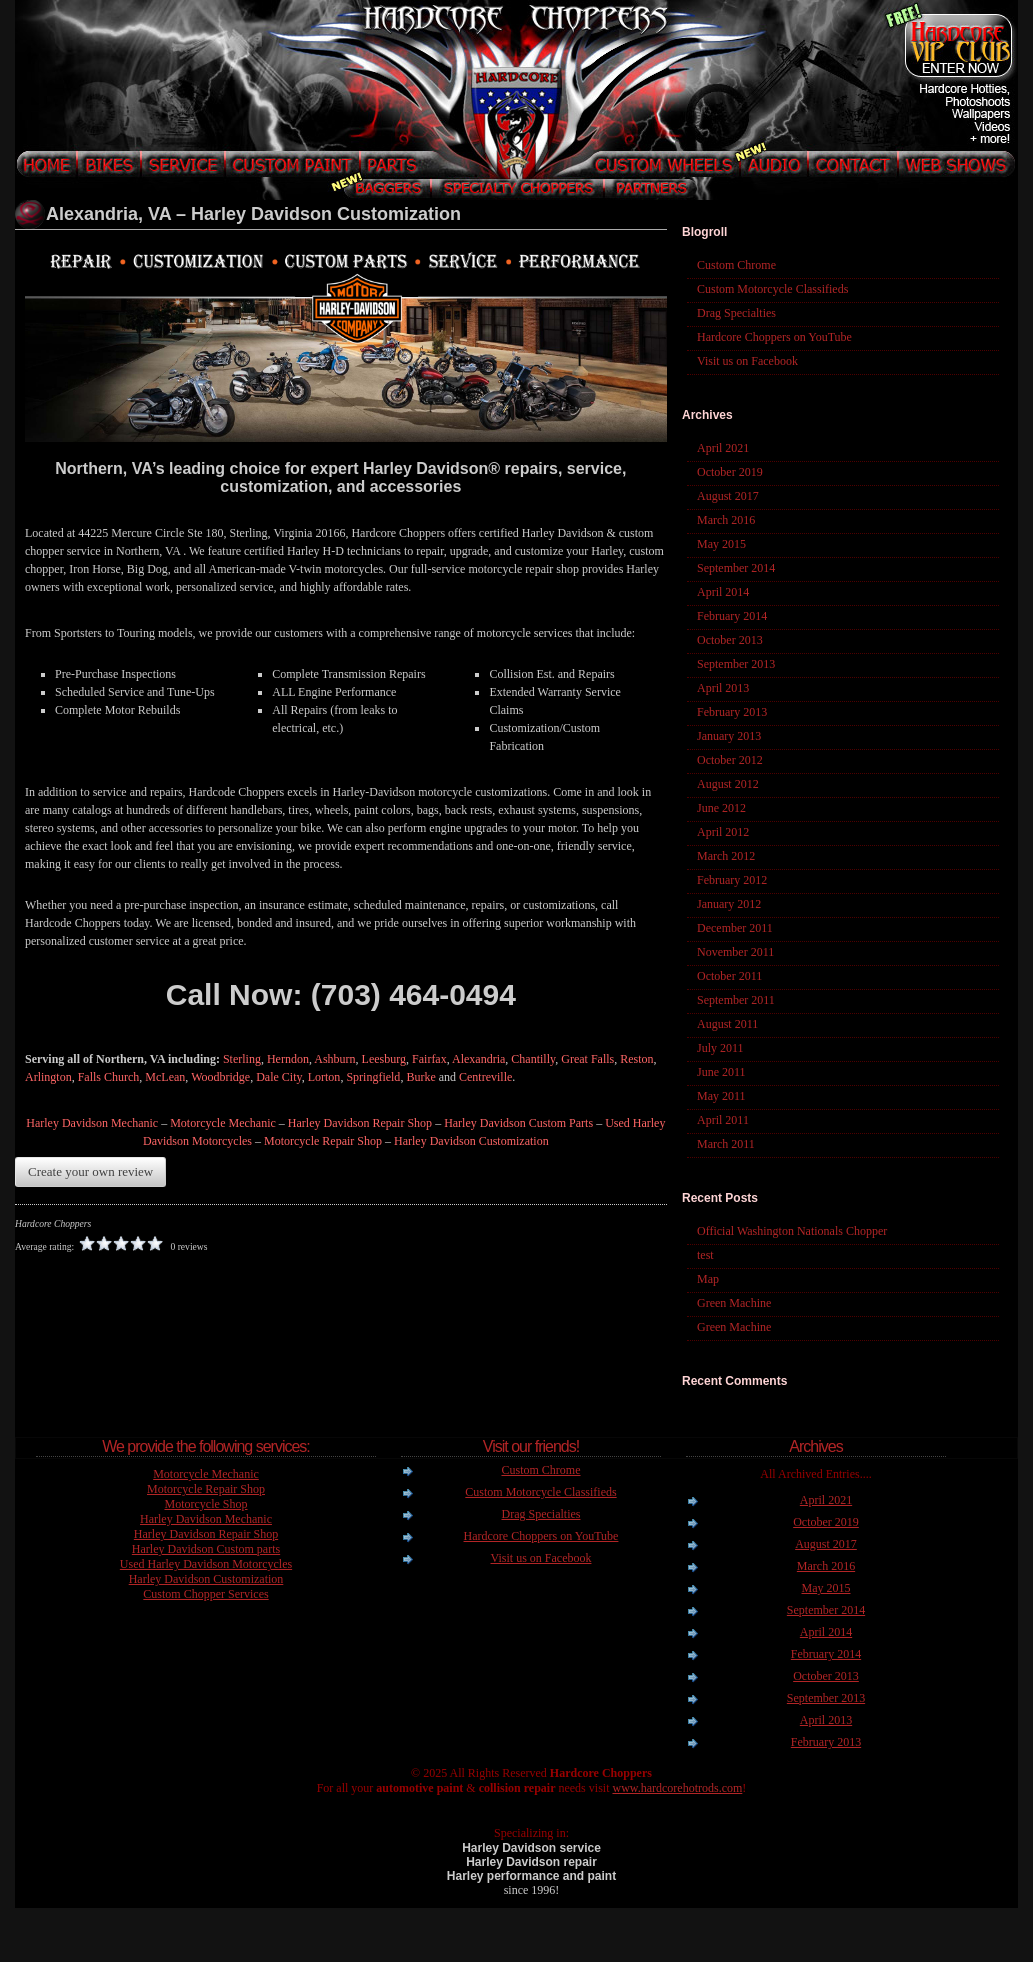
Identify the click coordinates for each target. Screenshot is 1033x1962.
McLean (165, 1077)
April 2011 (723, 1120)
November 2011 (735, 952)
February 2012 (732, 880)
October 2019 (730, 472)
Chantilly (533, 1059)
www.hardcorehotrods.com (677, 1788)
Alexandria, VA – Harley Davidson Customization (253, 214)
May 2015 (721, 544)
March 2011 (726, 1144)
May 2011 (721, 1096)
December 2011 (735, 928)
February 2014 (732, 616)
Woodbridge (220, 1077)
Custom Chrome (736, 265)
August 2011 (727, 1024)
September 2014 (736, 568)
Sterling (242, 1059)
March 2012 (726, 856)
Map (708, 1279)
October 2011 (729, 976)
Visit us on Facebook (747, 361)
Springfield (373, 1077)
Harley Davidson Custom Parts (518, 1123)
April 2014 (723, 592)
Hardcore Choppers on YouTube (774, 337)
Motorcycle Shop (206, 1504)
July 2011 (720, 1048)
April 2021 (723, 448)
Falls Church (109, 1077)
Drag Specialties (736, 313)
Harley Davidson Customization (471, 1141)
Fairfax (429, 1059)
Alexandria (478, 1059)
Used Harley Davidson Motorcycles (206, 1564)
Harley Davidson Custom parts (206, 1549)
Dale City (279, 1077)
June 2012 (721, 808)
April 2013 (723, 688)
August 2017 (728, 496)
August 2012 (728, 784)
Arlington (48, 1077)
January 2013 (729, 736)
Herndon (288, 1059)
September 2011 (736, 1000)
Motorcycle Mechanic (223, 1123)
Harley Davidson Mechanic (92, 1123)
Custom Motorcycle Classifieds (772, 289)
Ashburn (334, 1059)
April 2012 (723, 832)
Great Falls (587, 1059)
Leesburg (384, 1059)
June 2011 (721, 1072)
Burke (420, 1077)
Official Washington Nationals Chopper (792, 1231)
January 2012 (729, 904)
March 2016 (726, 520)
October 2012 (730, 760)
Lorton (324, 1077)
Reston (636, 1059)
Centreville (485, 1077)
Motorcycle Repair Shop (323, 1141)
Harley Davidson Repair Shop (360, 1123)
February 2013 (732, 712)
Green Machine (734, 1303)
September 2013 (736, 664)
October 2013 (730, 640)
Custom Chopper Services (205, 1594)
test (705, 1255)
